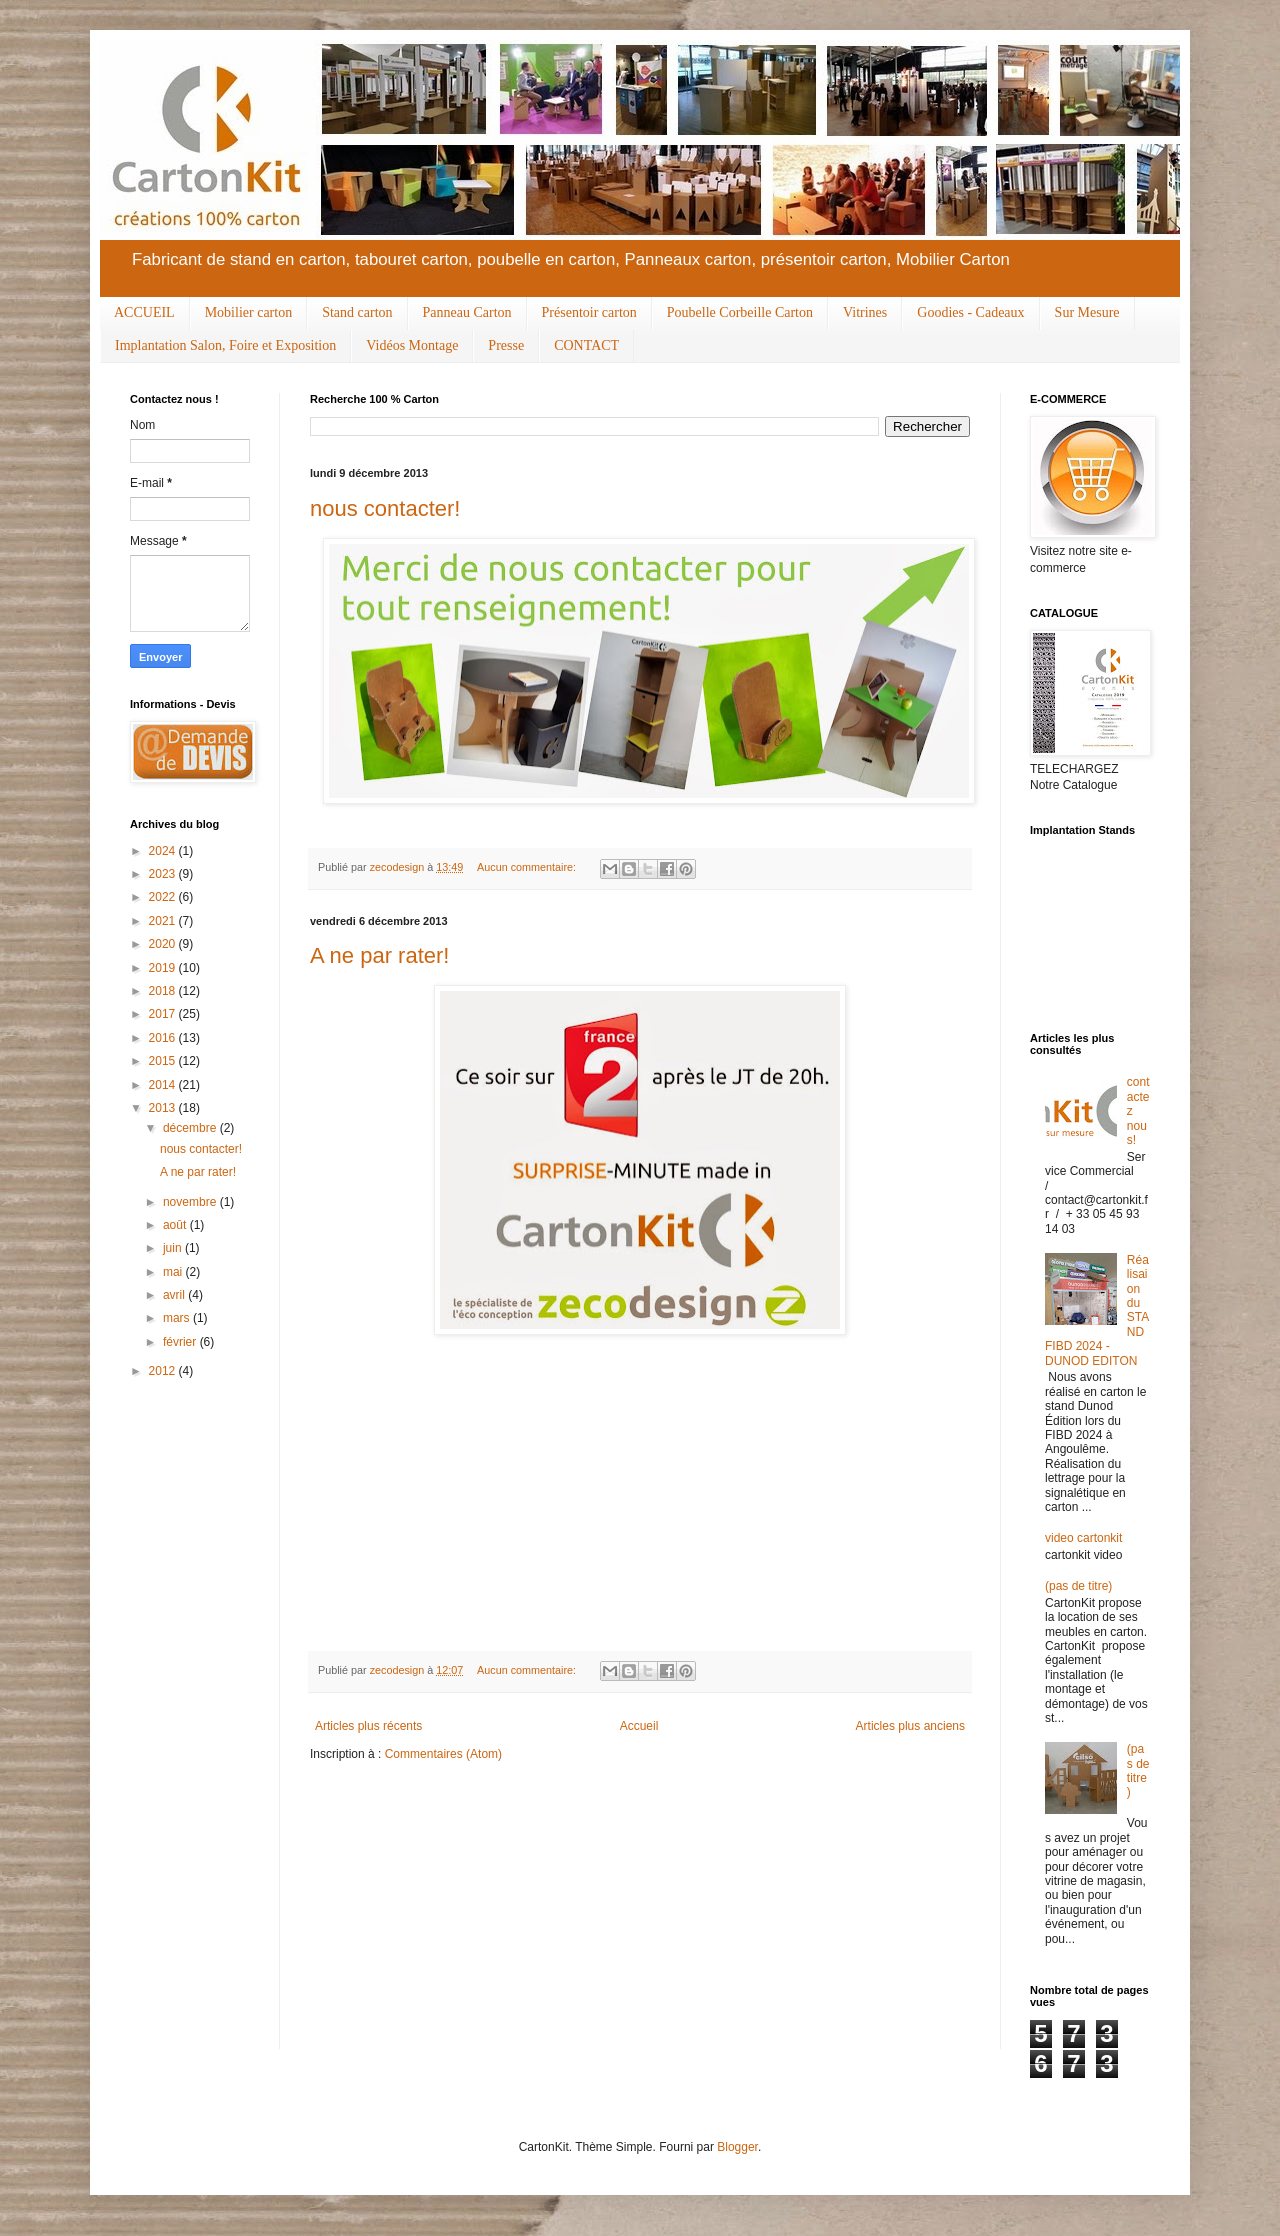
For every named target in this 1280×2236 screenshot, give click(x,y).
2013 (164, 1108)
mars (178, 1318)
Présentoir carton (589, 312)
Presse (506, 345)
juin (174, 1248)
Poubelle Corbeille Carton (740, 312)
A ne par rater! (379, 955)
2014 (164, 1085)
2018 (164, 991)
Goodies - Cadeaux (970, 312)
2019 (164, 968)
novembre (191, 1202)
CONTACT (586, 345)
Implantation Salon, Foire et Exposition (225, 345)
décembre (191, 1128)
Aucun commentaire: (528, 867)
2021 (164, 921)
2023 (164, 874)
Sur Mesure (1087, 312)
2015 (164, 1061)
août (176, 1225)
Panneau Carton (467, 312)
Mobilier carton (248, 312)
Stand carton (357, 312)
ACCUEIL (144, 312)
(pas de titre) (1078, 1586)
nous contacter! (385, 508)
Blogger (737, 2147)
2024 (164, 851)
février (181, 1342)
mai (174, 1272)
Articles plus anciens (910, 1726)
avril (175, 1295)
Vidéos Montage (412, 345)
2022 (164, 897)
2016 (164, 1038)
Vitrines (865, 312)
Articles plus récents (368, 1726)
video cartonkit (1083, 1538)
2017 (164, 1014)
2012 (164, 1371)
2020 (164, 944)
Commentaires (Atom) (443, 1754)
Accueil (639, 1726)
